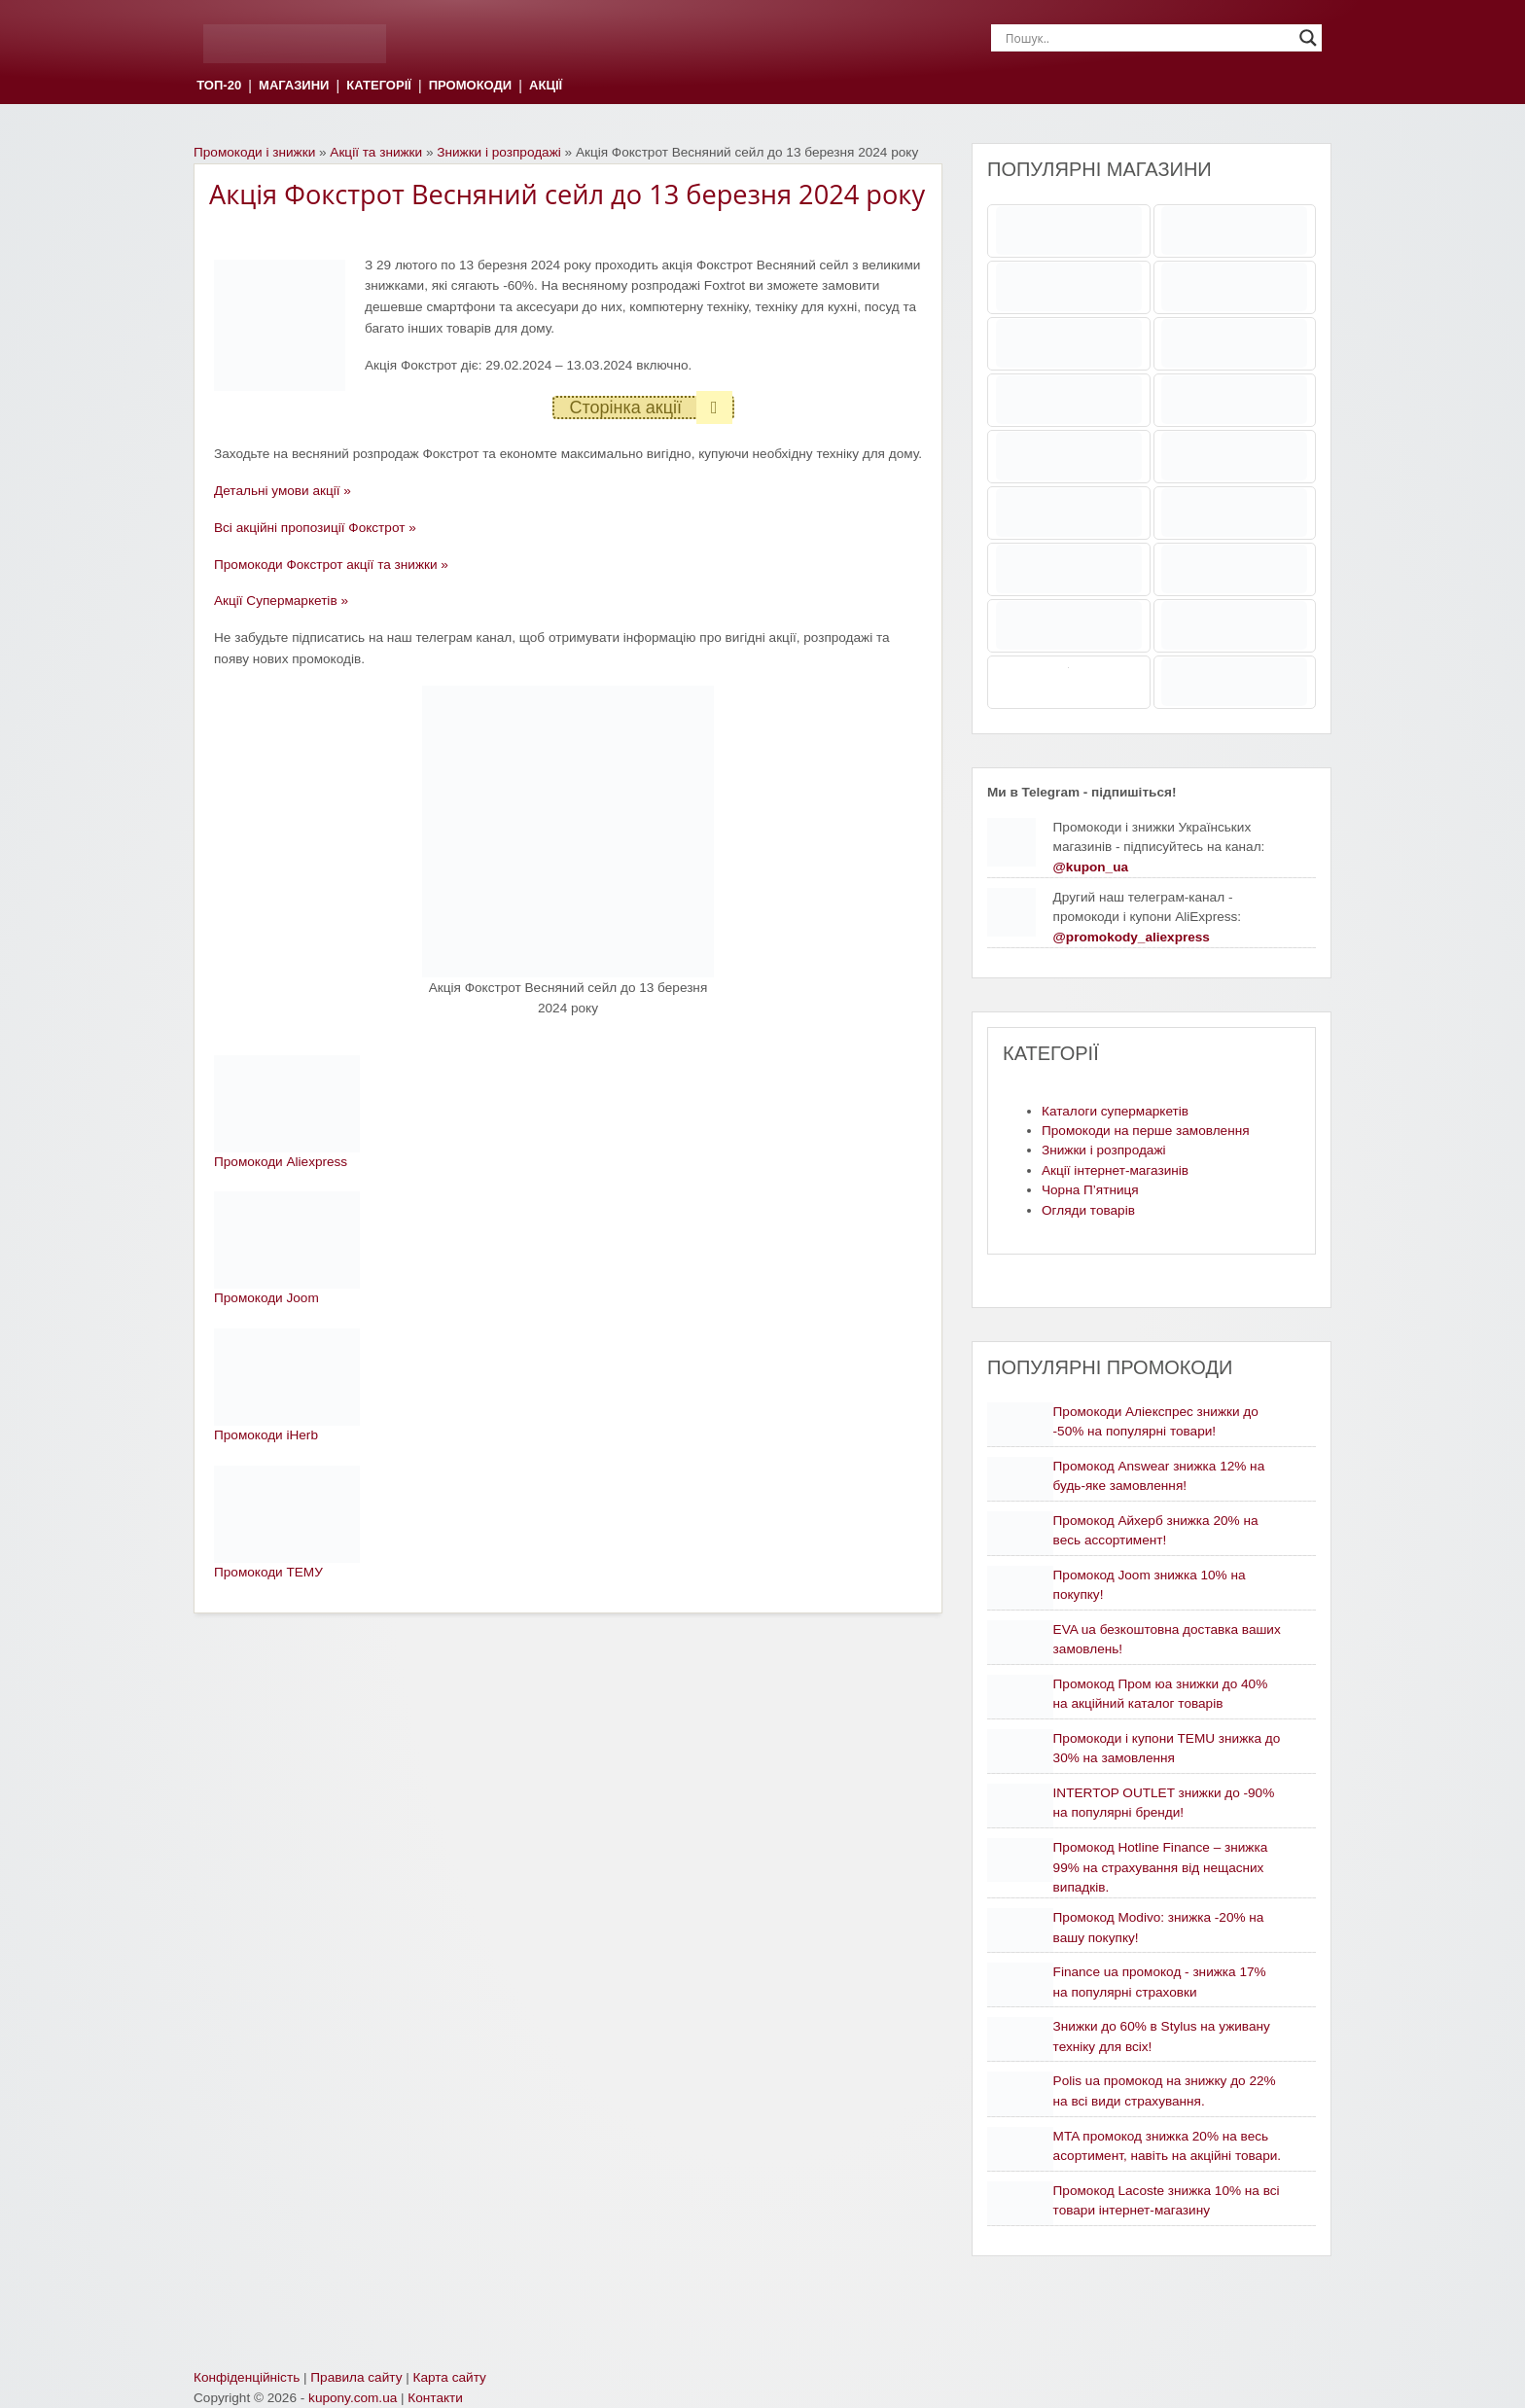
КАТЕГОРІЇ (378, 86)
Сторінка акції (650, 407)
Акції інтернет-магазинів (1115, 1170)
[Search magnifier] (1308, 38)
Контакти (435, 2397)
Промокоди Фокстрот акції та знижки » (331, 564)
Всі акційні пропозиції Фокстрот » (315, 527)
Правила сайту (356, 2377)
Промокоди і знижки (254, 152)
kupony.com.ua (352, 2397)
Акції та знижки (376, 152)
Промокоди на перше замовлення (1146, 1130)
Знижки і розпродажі (499, 152)
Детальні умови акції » (282, 490)
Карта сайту (449, 2377)
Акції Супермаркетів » (281, 600)
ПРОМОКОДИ (470, 86)
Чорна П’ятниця (1090, 1190)
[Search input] (1148, 38)
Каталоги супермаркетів (1115, 1111)
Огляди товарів (1088, 1210)
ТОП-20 (218, 86)
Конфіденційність (247, 2377)
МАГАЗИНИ (294, 86)
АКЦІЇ (545, 86)
